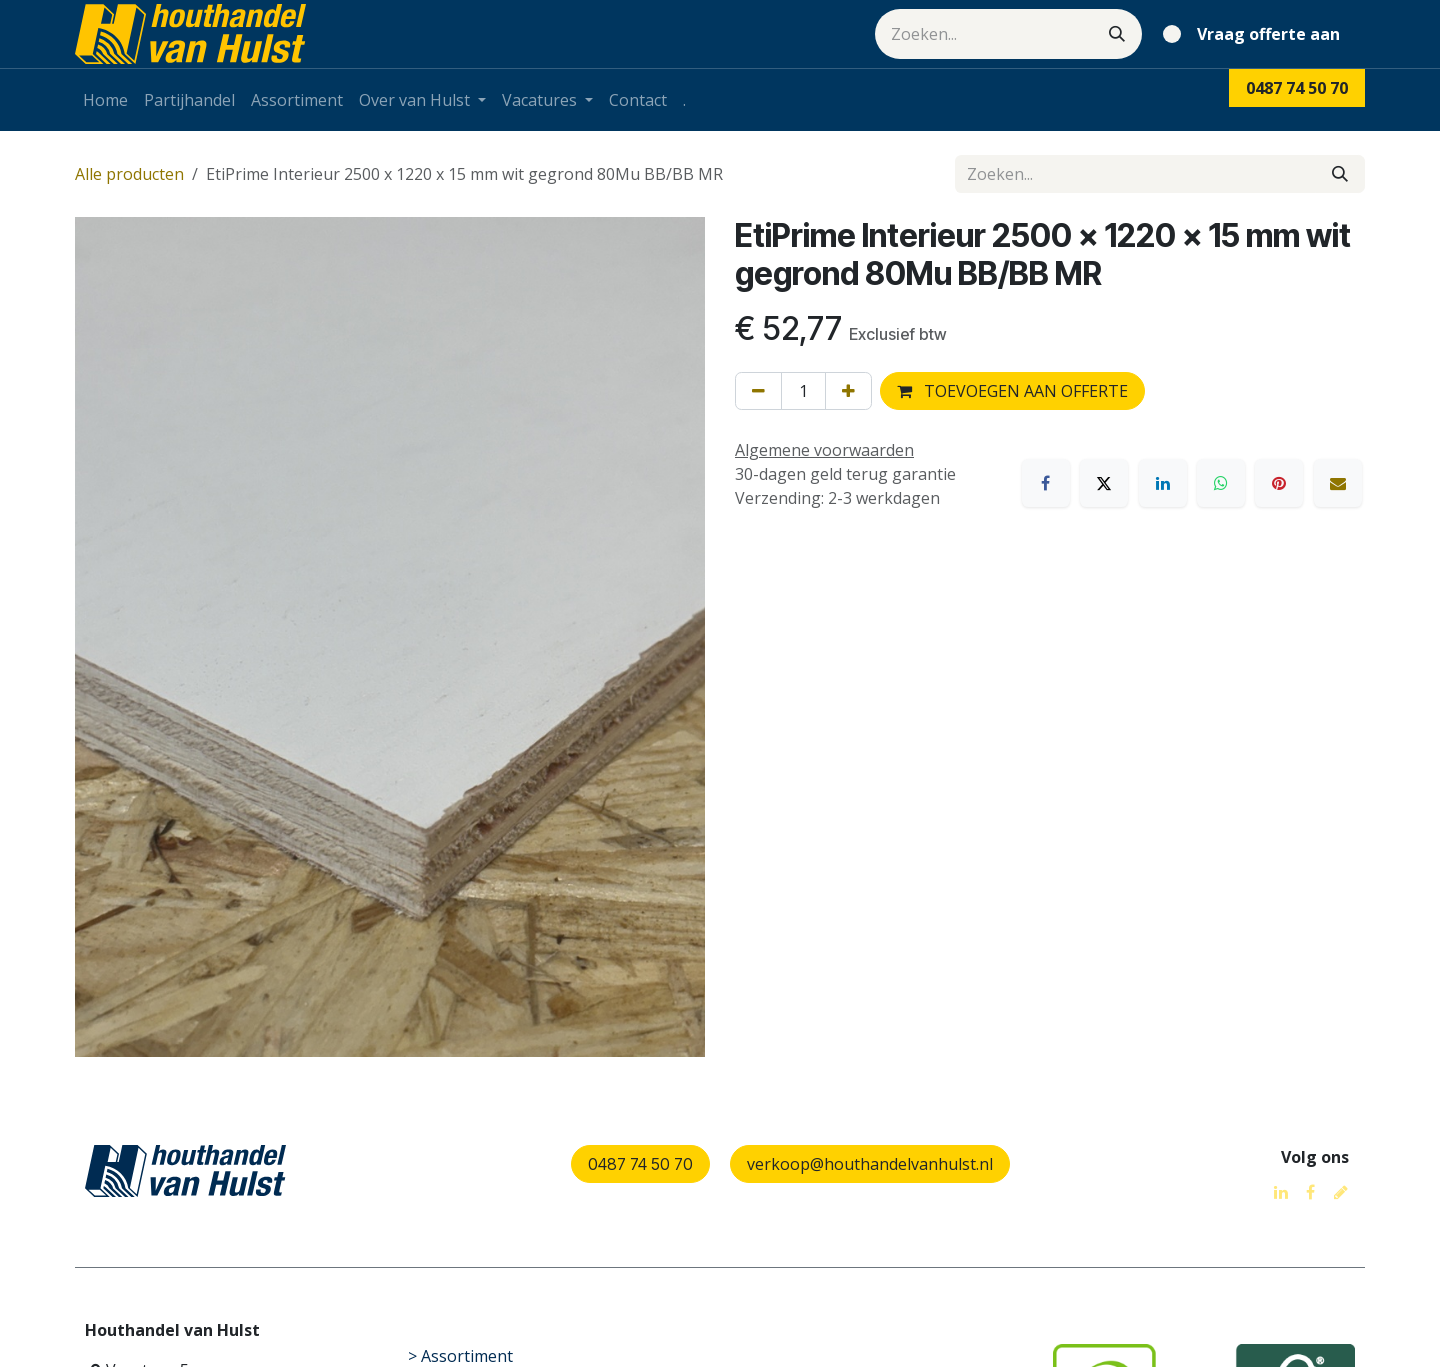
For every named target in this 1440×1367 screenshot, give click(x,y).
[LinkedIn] (1163, 483)
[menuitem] (105, 100)
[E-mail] (1338, 483)
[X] (1104, 483)
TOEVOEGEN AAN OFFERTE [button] (1012, 391)
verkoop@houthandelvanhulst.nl (870, 1164)
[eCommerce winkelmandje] (1255, 34)
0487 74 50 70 (640, 1164)
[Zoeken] (1117, 34)
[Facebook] (1046, 483)
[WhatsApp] (1221, 483)
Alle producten (129, 174)
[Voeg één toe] (848, 391)
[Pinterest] (1279, 483)
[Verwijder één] (758, 391)
